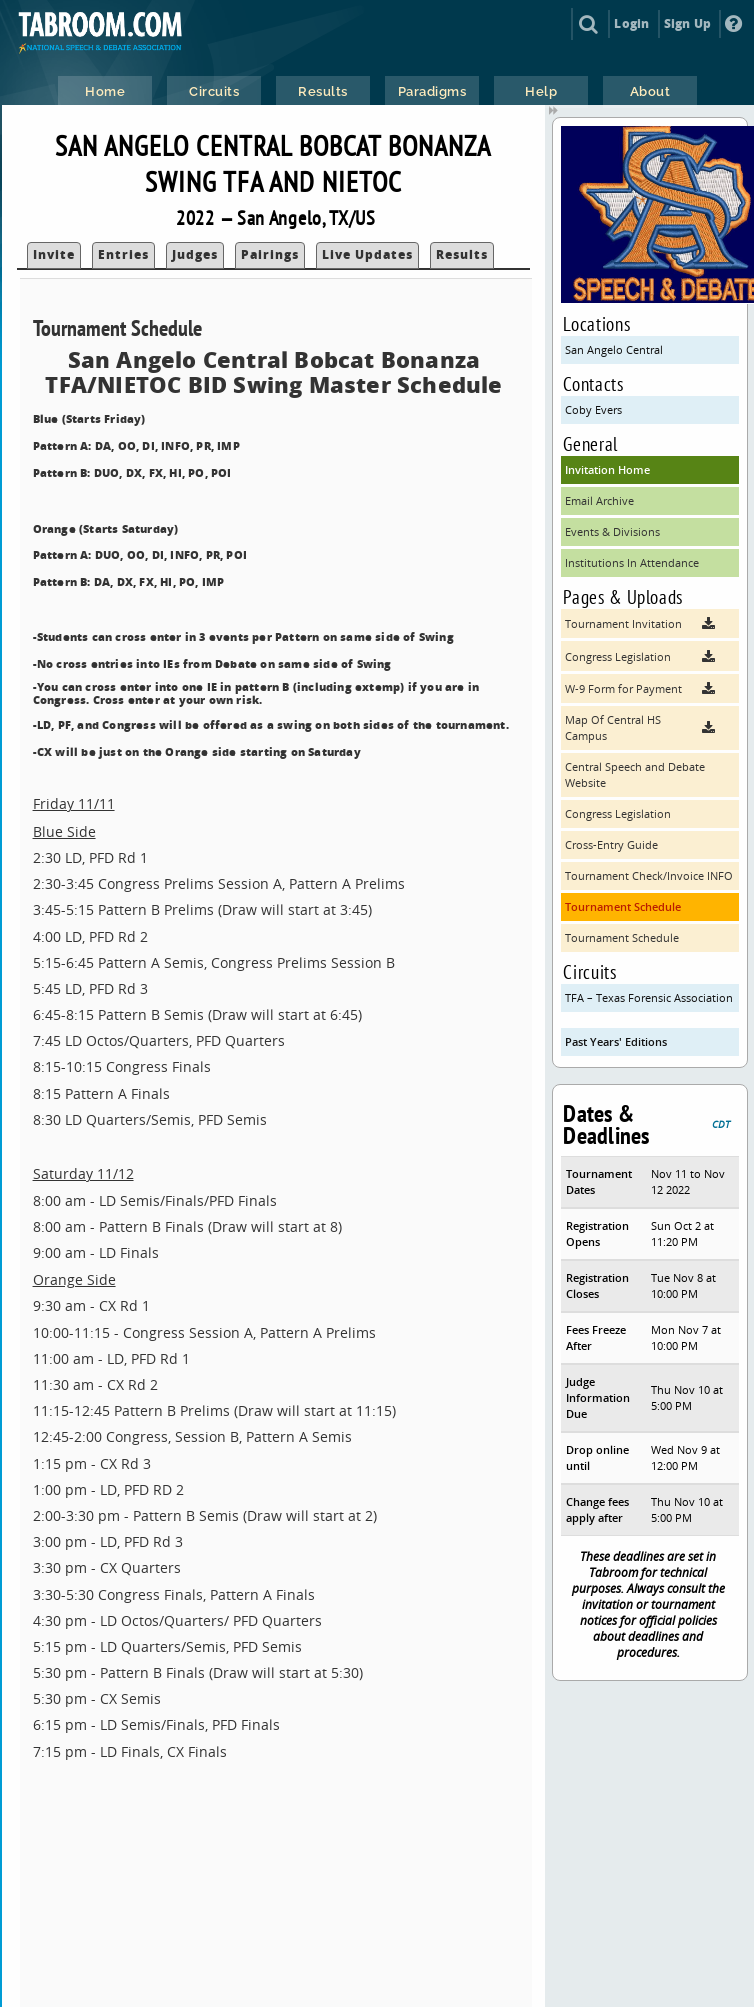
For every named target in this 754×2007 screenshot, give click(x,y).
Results (462, 254)
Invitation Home (607, 469)
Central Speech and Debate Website (635, 774)
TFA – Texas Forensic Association (649, 997)
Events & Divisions (612, 531)
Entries (123, 254)
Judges (195, 254)
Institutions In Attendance (632, 562)
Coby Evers (593, 409)
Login (631, 23)
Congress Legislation (618, 813)
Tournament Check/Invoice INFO (649, 875)
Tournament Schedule (623, 906)
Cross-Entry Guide (611, 844)
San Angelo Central (614, 349)
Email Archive (599, 500)
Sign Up (687, 23)
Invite (54, 254)
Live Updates (367, 254)
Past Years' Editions (616, 1041)
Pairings (270, 254)
